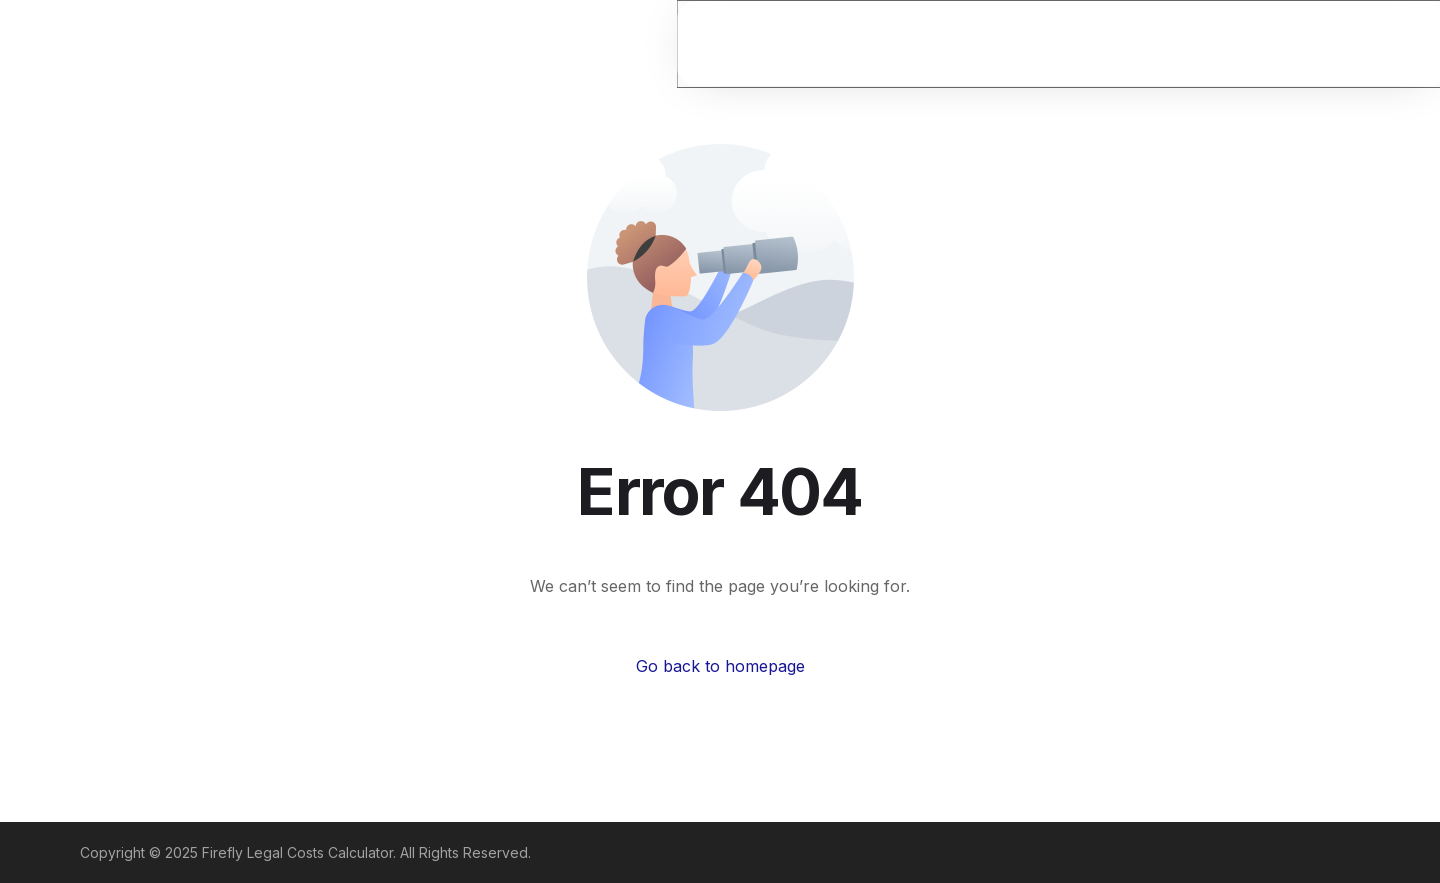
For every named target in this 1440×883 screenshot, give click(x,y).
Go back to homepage (720, 666)
